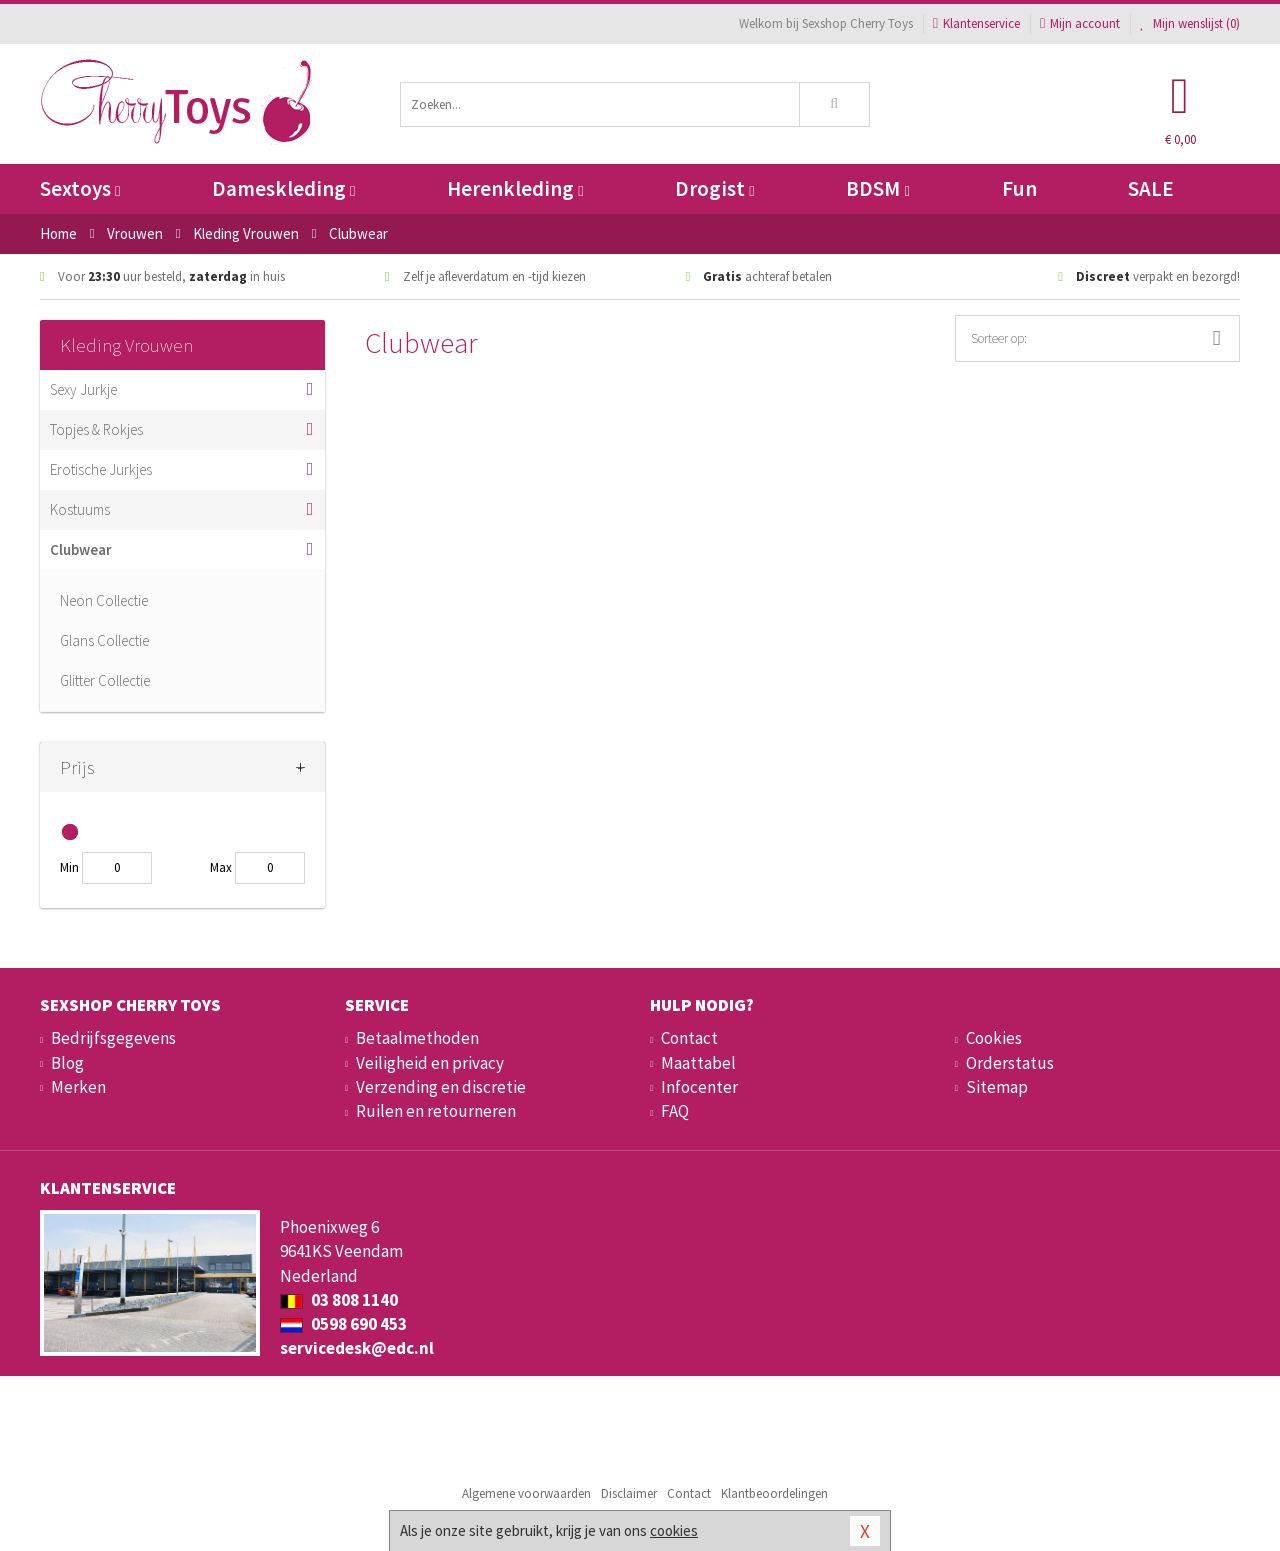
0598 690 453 (343, 1324)
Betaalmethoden (417, 1038)
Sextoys (80, 188)
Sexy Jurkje (83, 389)
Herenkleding (515, 188)
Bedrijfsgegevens (113, 1038)
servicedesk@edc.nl (357, 1348)
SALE (1151, 188)
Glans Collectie (104, 640)
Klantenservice (976, 23)
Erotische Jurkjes (101, 469)
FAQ (675, 1111)
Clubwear (81, 549)
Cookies (994, 1038)
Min (69, 867)
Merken (78, 1087)
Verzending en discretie (441, 1087)
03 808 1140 (339, 1300)
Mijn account (1080, 23)
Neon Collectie (104, 600)
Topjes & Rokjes (96, 429)
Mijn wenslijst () (1190, 23)
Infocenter (699, 1087)
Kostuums (80, 509)
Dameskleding (283, 188)
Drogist (714, 188)
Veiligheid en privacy (430, 1063)
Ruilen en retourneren (436, 1111)
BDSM (877, 188)
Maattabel (698, 1063)
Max (221, 867)
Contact (689, 1038)
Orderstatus (1010, 1063)
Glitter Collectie (105, 680)
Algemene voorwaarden (526, 1493)
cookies (674, 1530)
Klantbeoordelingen (774, 1493)
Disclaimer (629, 1493)
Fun (1019, 188)
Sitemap (997, 1087)
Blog (67, 1063)
